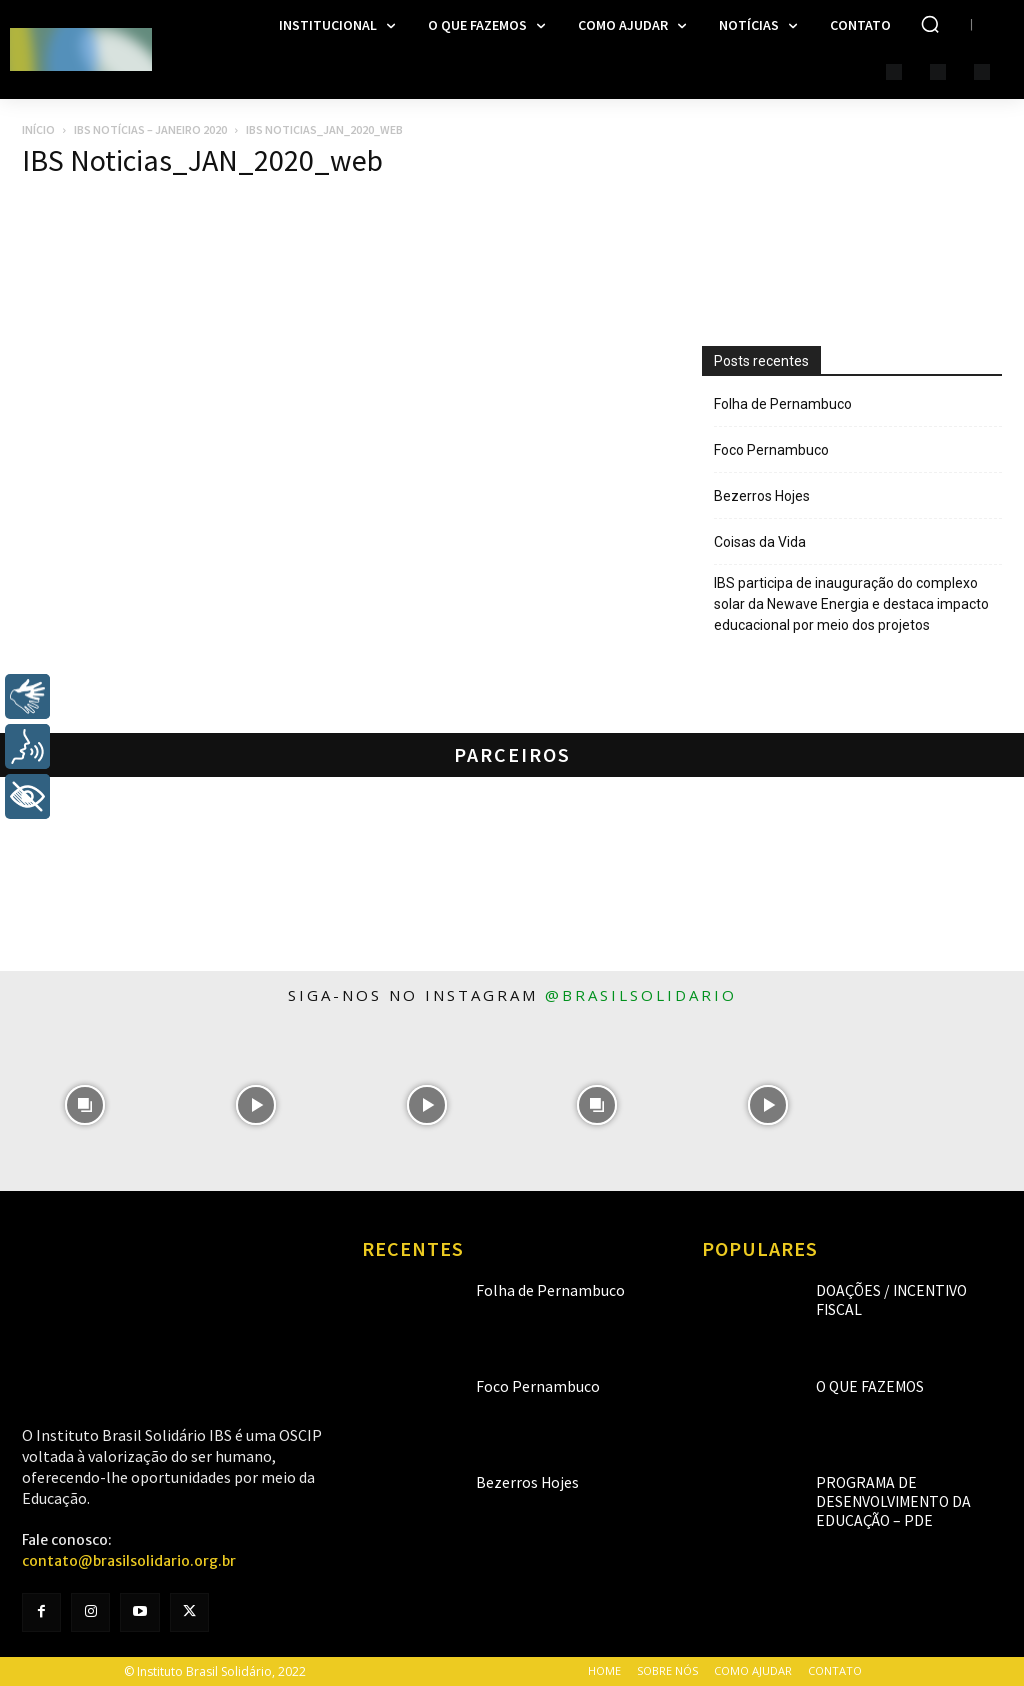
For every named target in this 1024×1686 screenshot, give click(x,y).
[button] (930, 24)
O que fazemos (859, 1386)
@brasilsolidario (641, 995)
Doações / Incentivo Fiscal (893, 1290)
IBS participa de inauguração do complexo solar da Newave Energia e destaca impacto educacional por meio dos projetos (851, 604)
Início (38, 129)
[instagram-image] (85, 1105)
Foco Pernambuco (771, 450)
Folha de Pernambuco (783, 404)
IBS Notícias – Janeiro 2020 (150, 129)
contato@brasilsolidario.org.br (129, 1561)
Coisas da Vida (760, 542)
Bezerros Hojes (762, 496)
